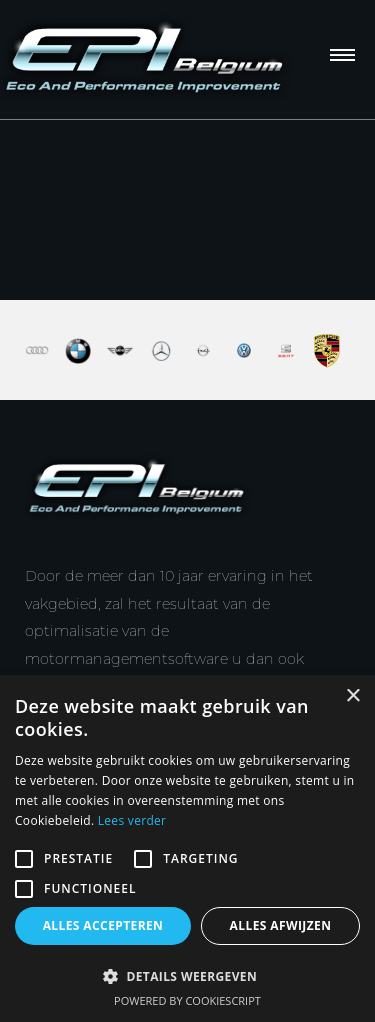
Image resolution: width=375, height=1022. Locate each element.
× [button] (352, 696)
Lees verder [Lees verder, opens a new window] (132, 820)
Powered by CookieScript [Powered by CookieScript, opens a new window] (187, 1000)
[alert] (187, 848)
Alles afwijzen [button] (281, 925)
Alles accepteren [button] (103, 925)
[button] (187, 975)
